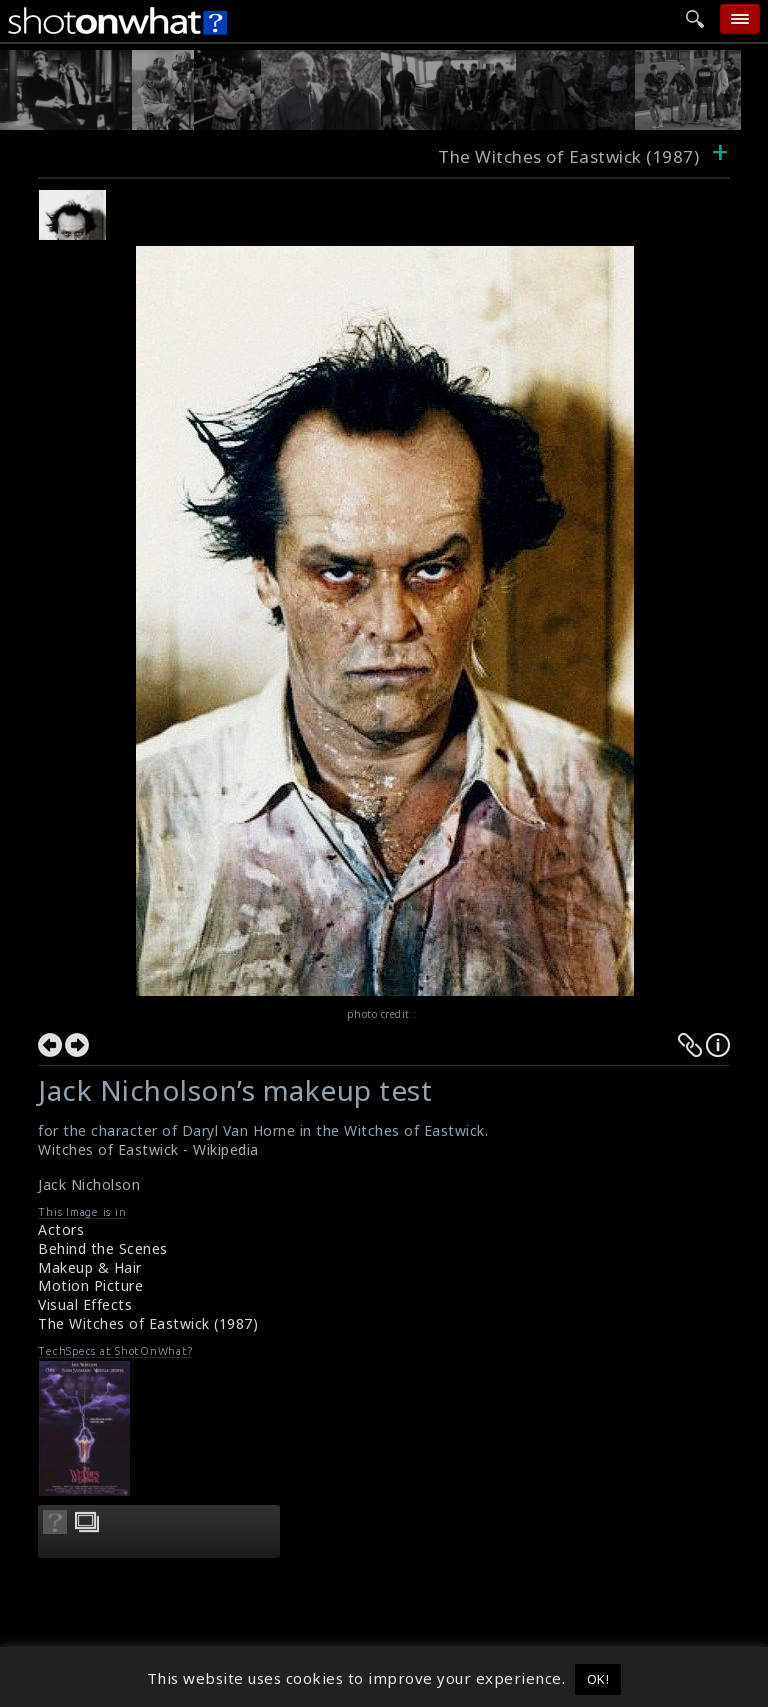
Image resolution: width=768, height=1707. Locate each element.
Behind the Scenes (103, 1248)
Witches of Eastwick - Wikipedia (148, 1149)
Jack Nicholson (89, 1184)
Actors (61, 1229)
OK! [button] (598, 1679)
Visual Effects (85, 1304)
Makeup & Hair (90, 1267)
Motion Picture (90, 1285)
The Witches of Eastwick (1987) (148, 1323)
